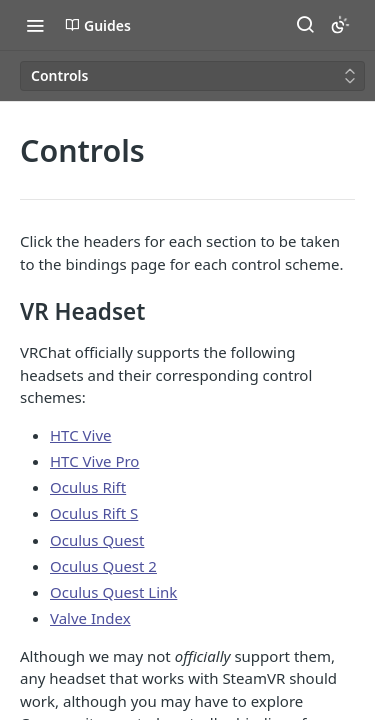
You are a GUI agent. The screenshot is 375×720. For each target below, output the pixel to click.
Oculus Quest (97, 540)
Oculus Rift (88, 487)
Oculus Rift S (94, 513)
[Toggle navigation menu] (35, 25)
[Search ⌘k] (305, 25)
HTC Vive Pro (94, 461)
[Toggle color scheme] (340, 25)
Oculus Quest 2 (103, 566)
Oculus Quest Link (113, 592)
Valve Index (90, 618)
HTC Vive (81, 435)
